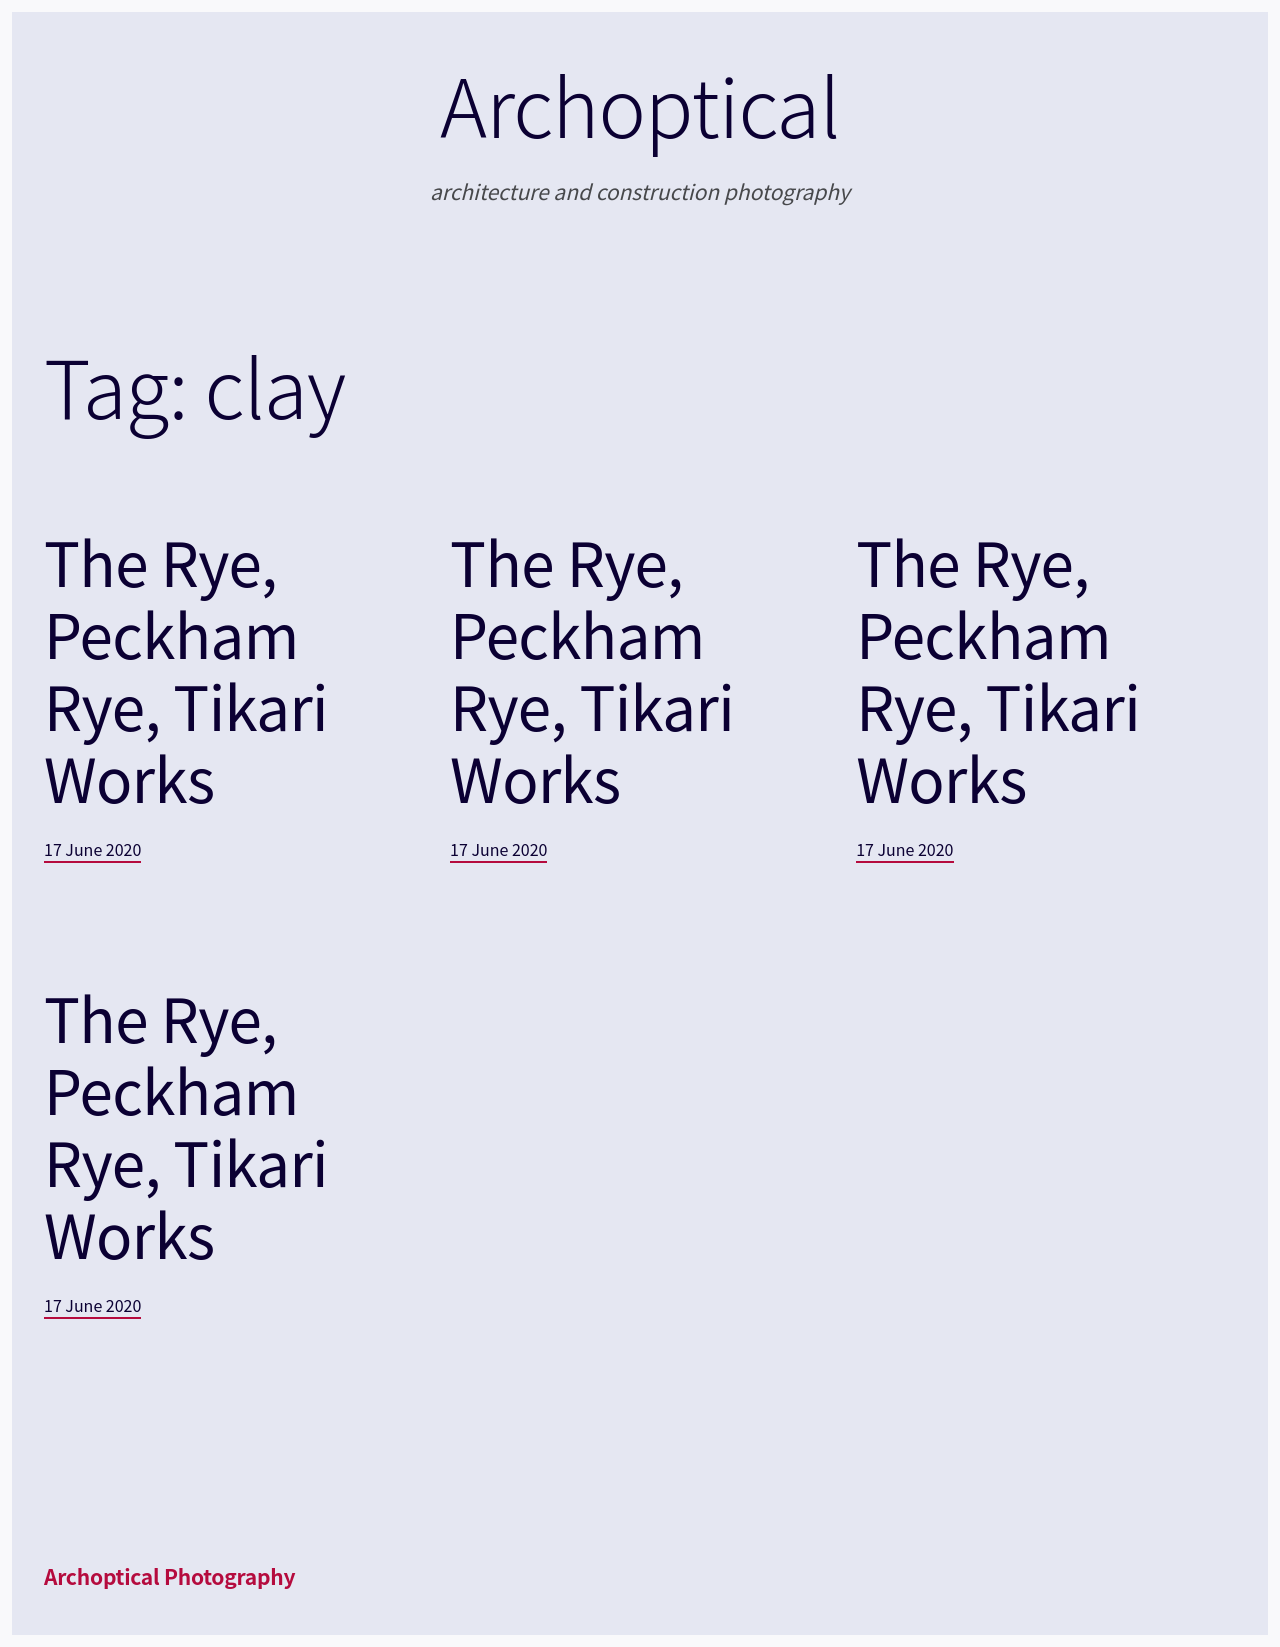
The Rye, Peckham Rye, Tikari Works (186, 669)
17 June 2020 (92, 849)
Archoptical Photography (169, 1576)
